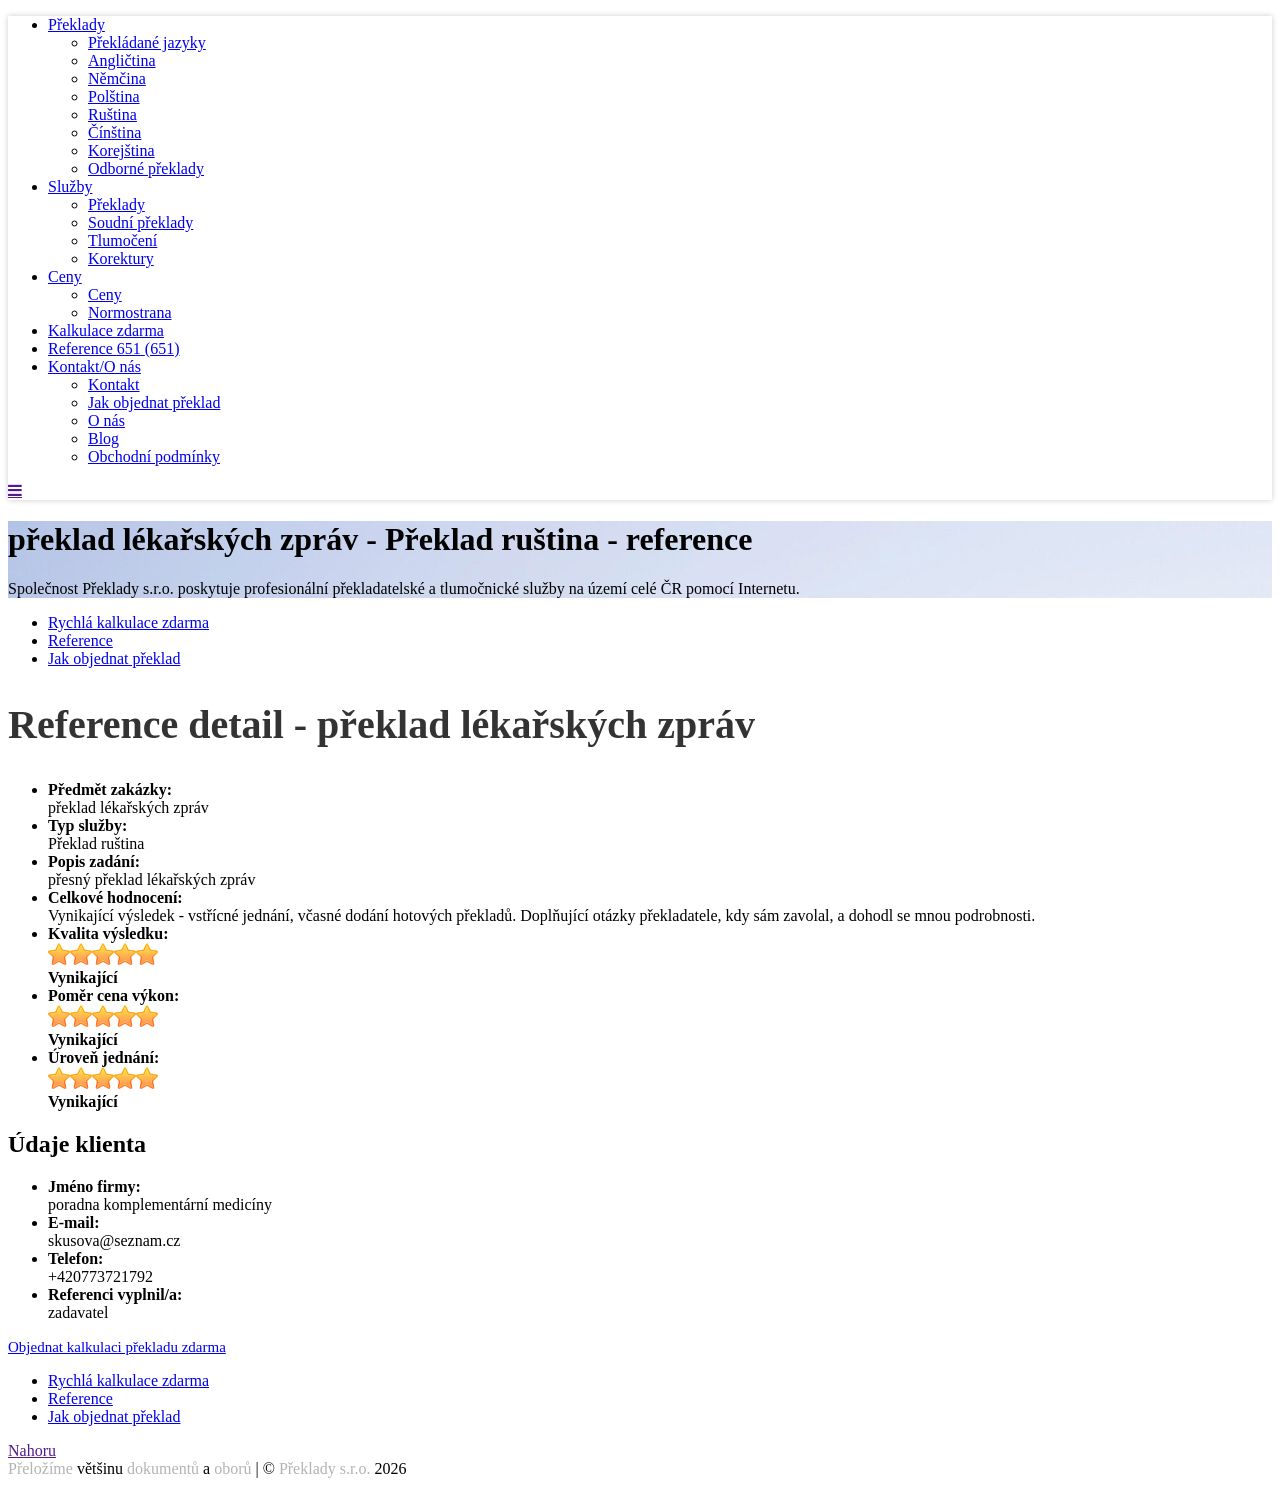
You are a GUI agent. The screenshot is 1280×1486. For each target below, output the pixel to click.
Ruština (112, 114)
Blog (103, 438)
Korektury (121, 258)
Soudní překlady (140, 222)
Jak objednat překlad (154, 402)
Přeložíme (40, 1468)
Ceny (65, 276)
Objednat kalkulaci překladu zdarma (117, 1347)
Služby (70, 186)
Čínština (114, 132)
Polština (114, 96)
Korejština (121, 150)
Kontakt (114, 384)
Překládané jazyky (147, 42)
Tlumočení (122, 240)
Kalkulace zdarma (106, 330)
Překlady (76, 24)
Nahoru (32, 1450)
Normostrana (130, 312)
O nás (106, 420)
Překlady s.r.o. (325, 1468)
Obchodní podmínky (154, 456)
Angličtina (122, 60)
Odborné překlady (146, 168)
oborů (232, 1468)
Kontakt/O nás (94, 366)
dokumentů (163, 1468)
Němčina (117, 78)
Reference (114, 348)
